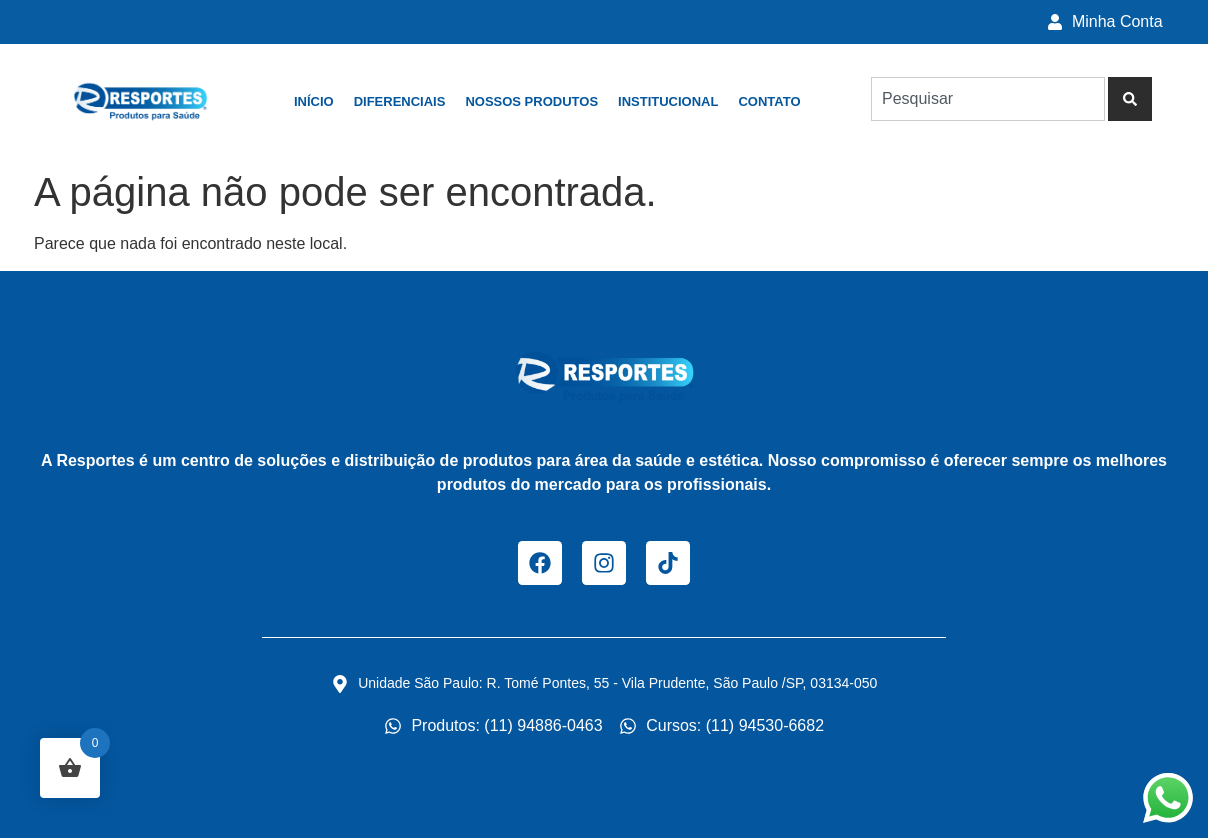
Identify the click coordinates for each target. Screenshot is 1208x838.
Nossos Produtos (531, 101)
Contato (769, 101)
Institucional (668, 101)
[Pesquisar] (1130, 99)
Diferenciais (400, 101)
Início (314, 101)
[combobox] (988, 99)
